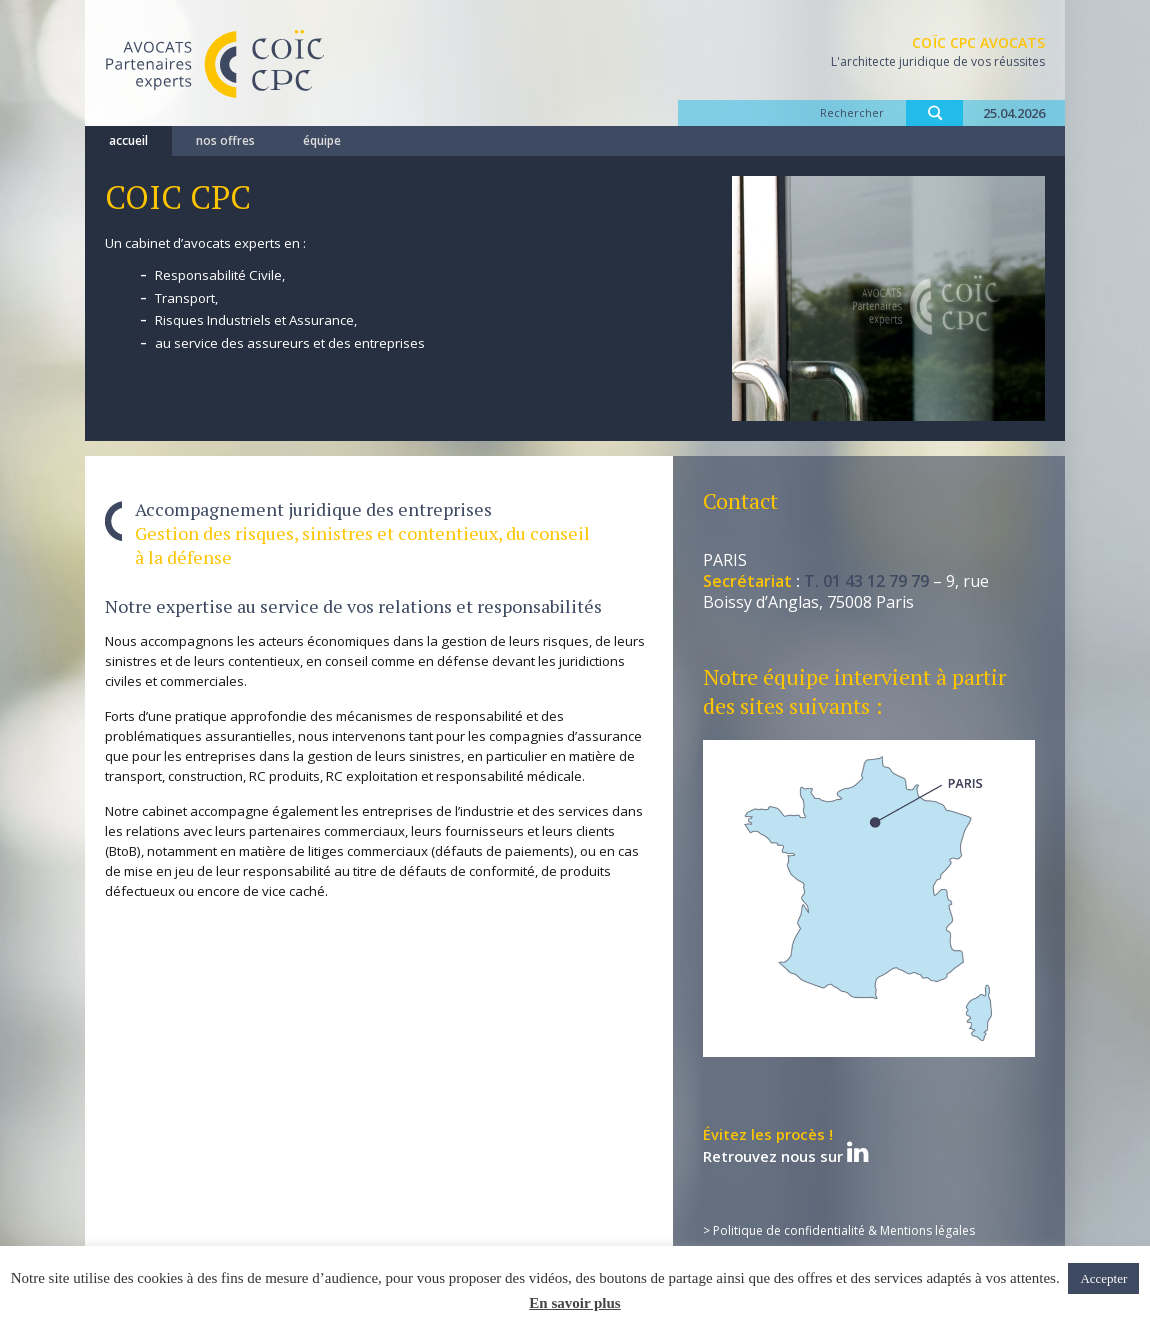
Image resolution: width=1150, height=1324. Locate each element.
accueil (128, 140)
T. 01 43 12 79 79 (866, 581)
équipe (322, 140)
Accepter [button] (1103, 1278)
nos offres (225, 140)
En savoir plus (574, 1303)
